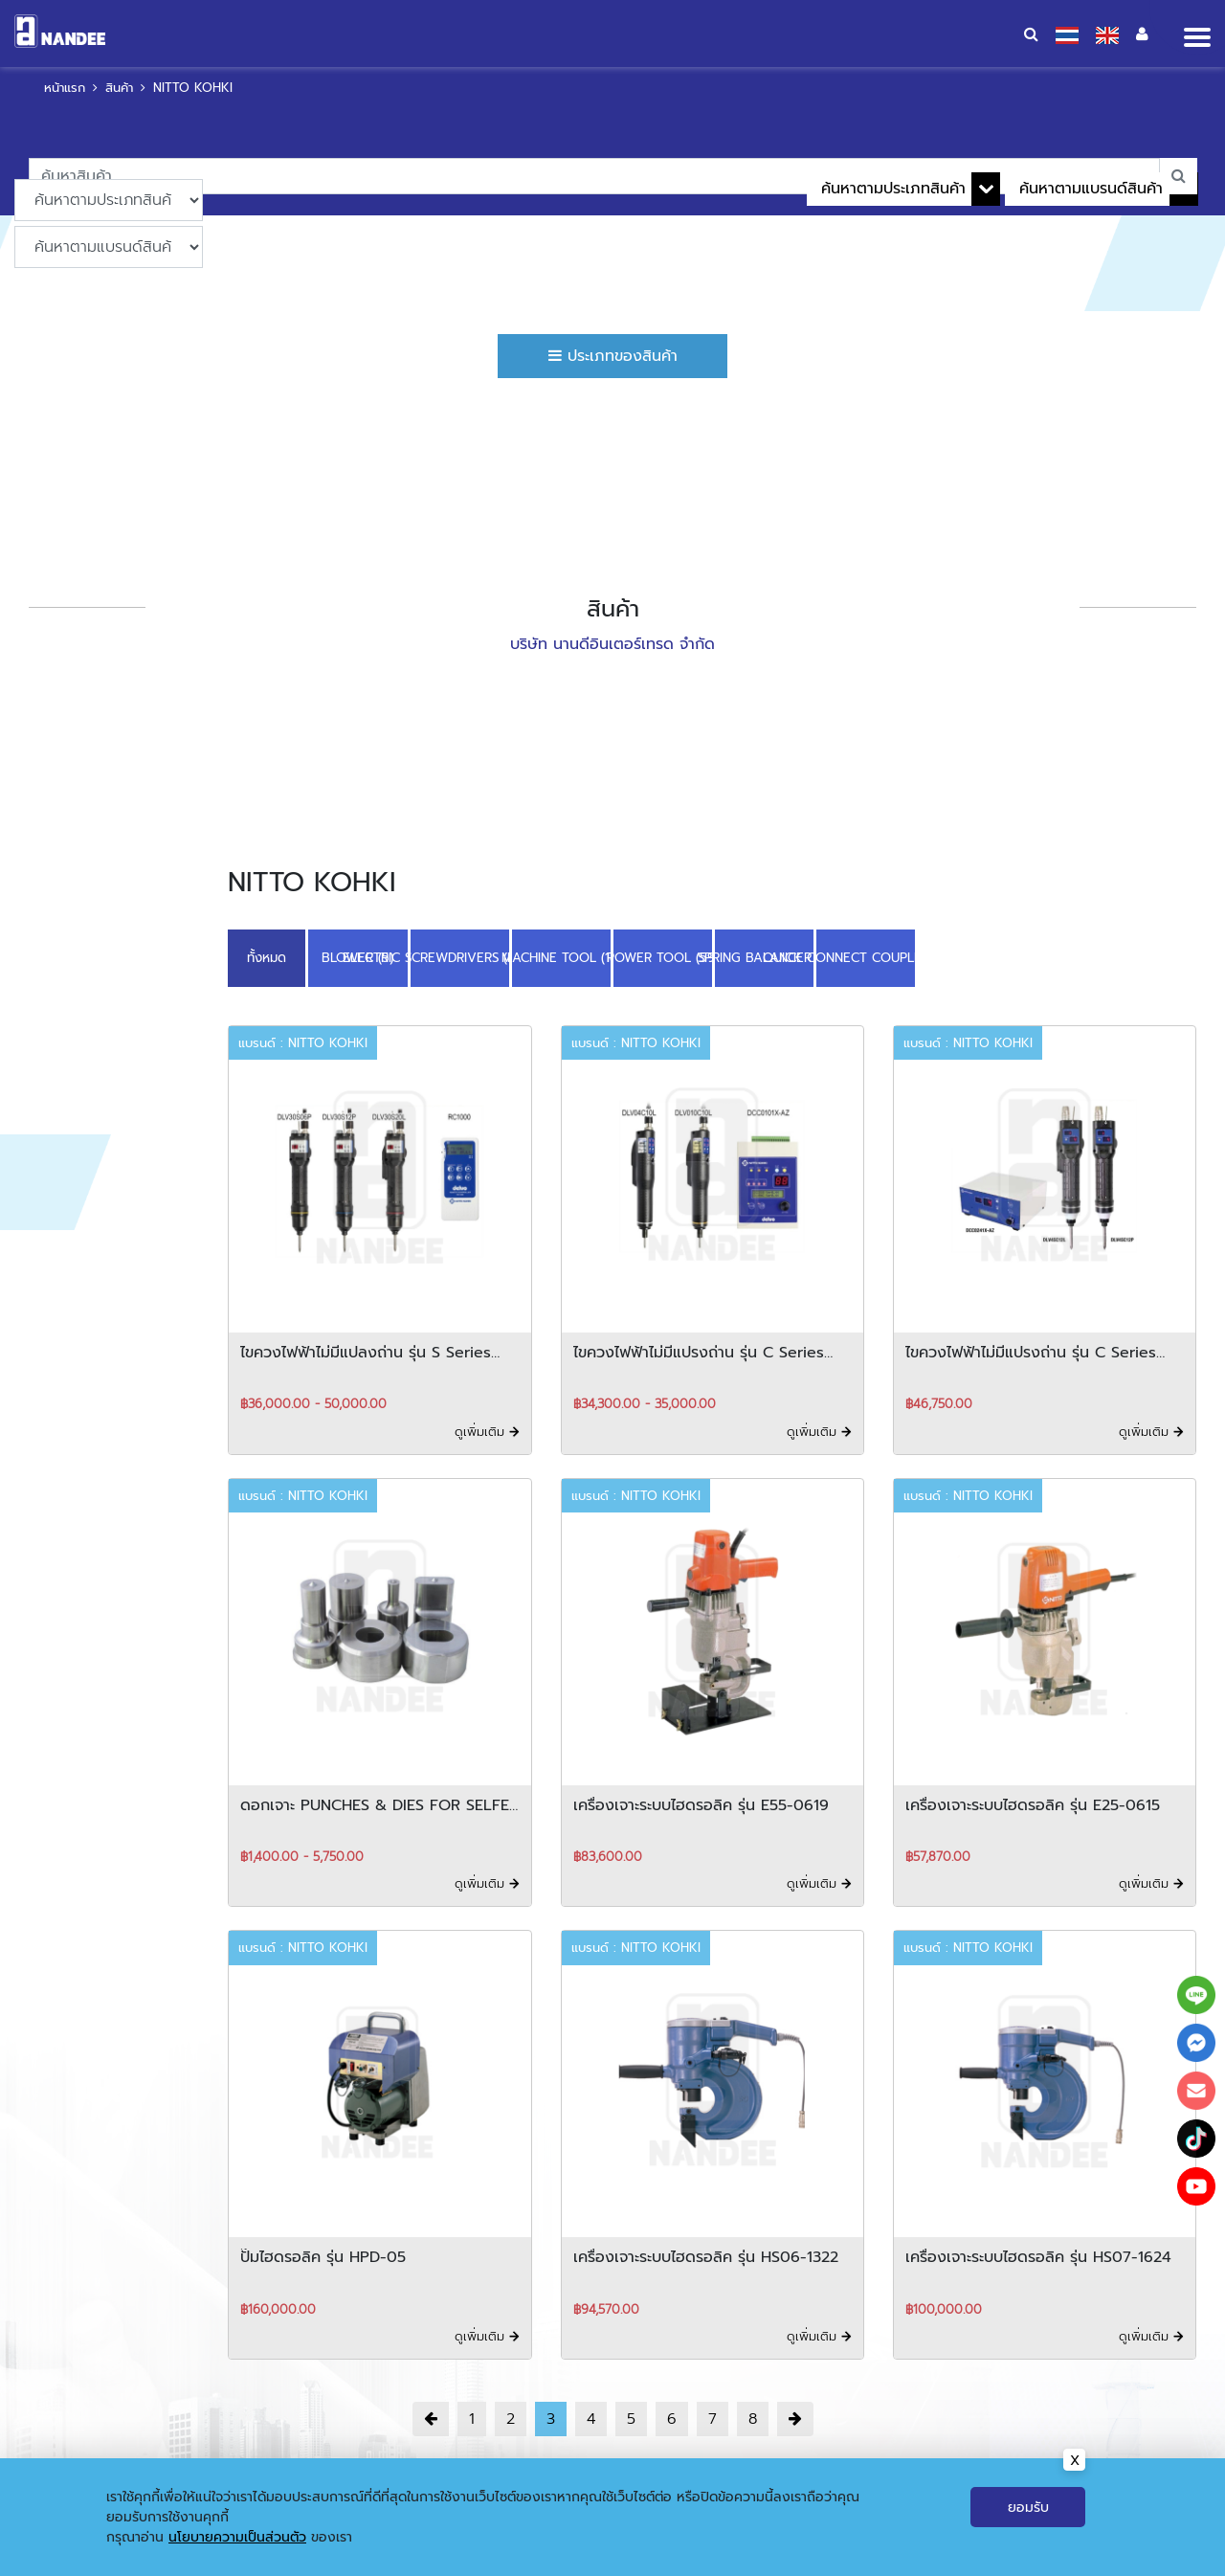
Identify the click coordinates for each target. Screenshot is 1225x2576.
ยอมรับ (1028, 2517)
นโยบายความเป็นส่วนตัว (237, 2547)
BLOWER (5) (358, 958)
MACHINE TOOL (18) (561, 958)
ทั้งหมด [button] (266, 958)
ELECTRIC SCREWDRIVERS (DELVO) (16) (460, 958)
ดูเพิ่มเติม (487, 1431)
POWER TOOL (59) (662, 958)
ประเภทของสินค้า (613, 356)
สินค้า (119, 87)
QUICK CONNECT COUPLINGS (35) (866, 958)
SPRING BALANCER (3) (764, 958)
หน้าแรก (64, 87)
